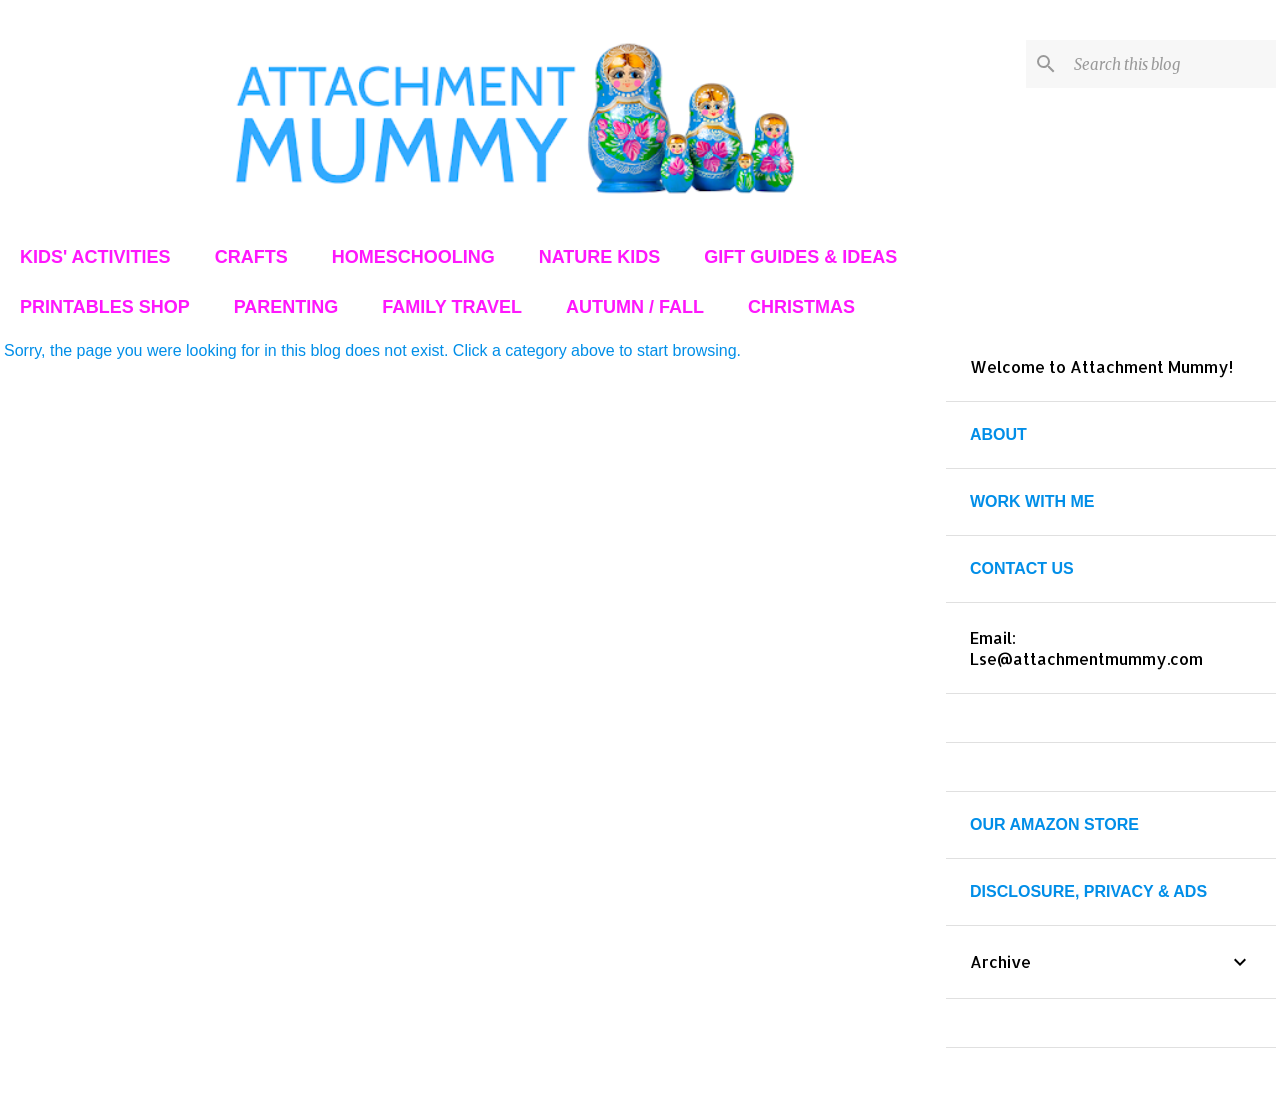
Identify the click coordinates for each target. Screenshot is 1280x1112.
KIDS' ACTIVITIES (95, 257)
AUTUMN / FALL (635, 307)
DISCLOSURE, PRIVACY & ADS (1088, 891)
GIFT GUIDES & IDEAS (800, 257)
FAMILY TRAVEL (452, 307)
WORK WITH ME (1032, 501)
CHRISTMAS (801, 307)
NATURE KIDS (600, 257)
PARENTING (286, 307)
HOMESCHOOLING (413, 257)
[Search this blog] (1171, 64)
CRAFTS (251, 257)
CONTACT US (1022, 568)
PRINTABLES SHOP (105, 307)
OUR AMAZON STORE (1054, 824)
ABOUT (998, 434)
